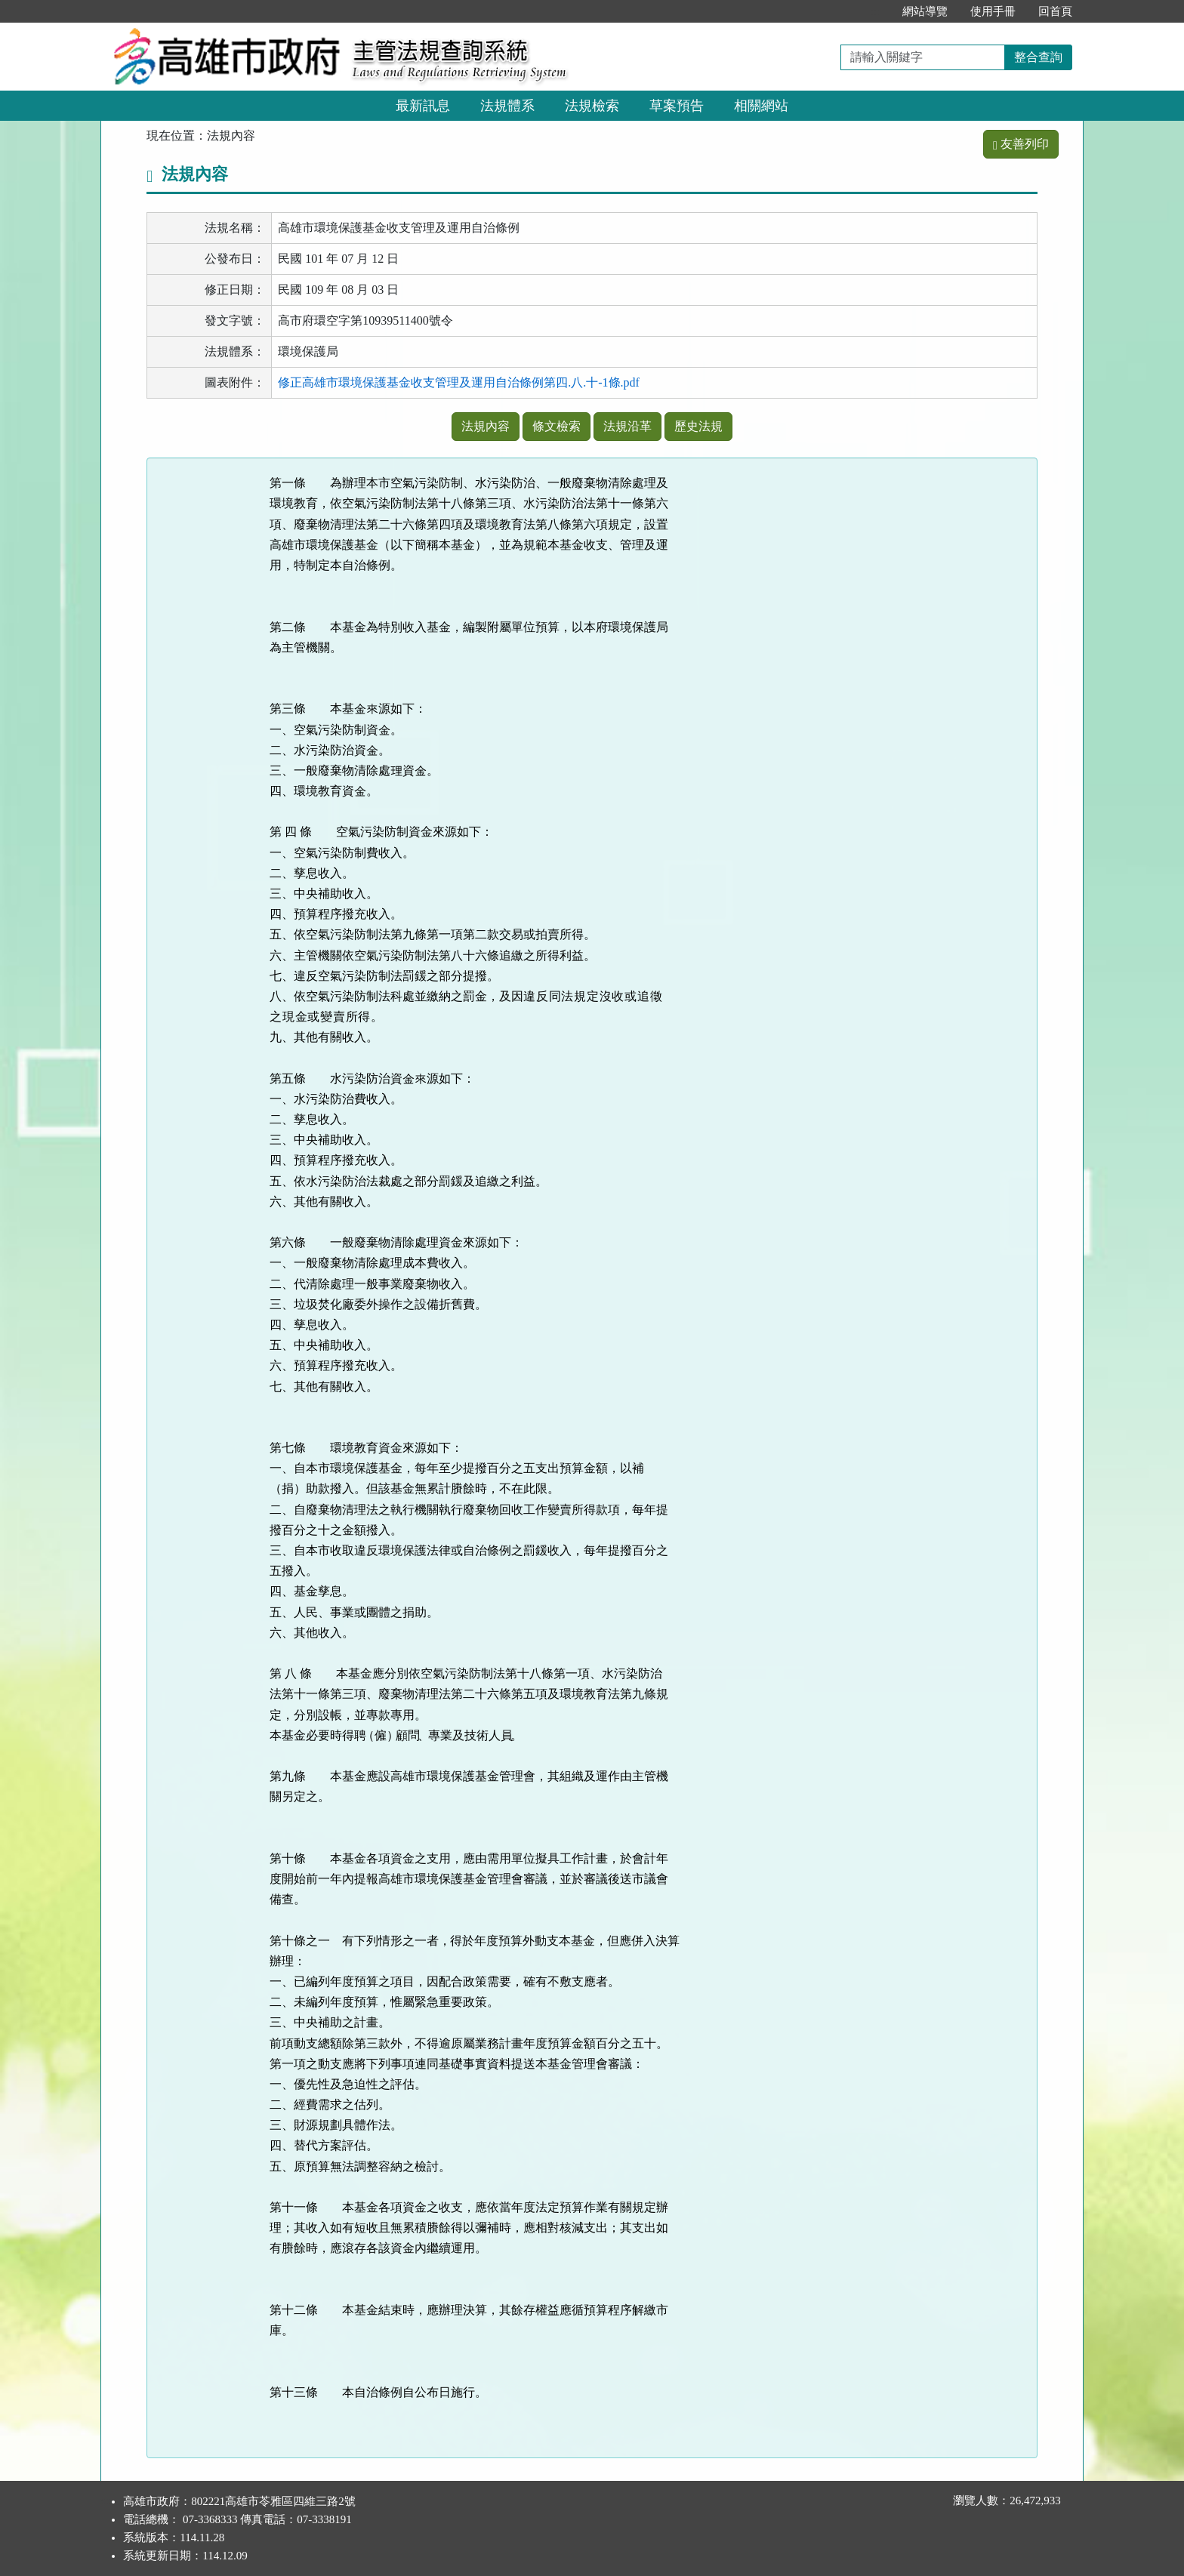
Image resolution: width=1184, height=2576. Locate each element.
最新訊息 (423, 105)
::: (875, 11)
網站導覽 (925, 11)
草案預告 (676, 105)
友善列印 (1021, 143)
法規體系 (507, 105)
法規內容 (485, 426)
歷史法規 (698, 426)
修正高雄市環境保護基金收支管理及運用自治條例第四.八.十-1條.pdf (459, 382)
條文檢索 (556, 426)
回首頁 (1055, 11)
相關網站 (761, 105)
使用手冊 (993, 11)
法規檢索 (592, 105)
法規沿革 (627, 426)
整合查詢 (1038, 57)
